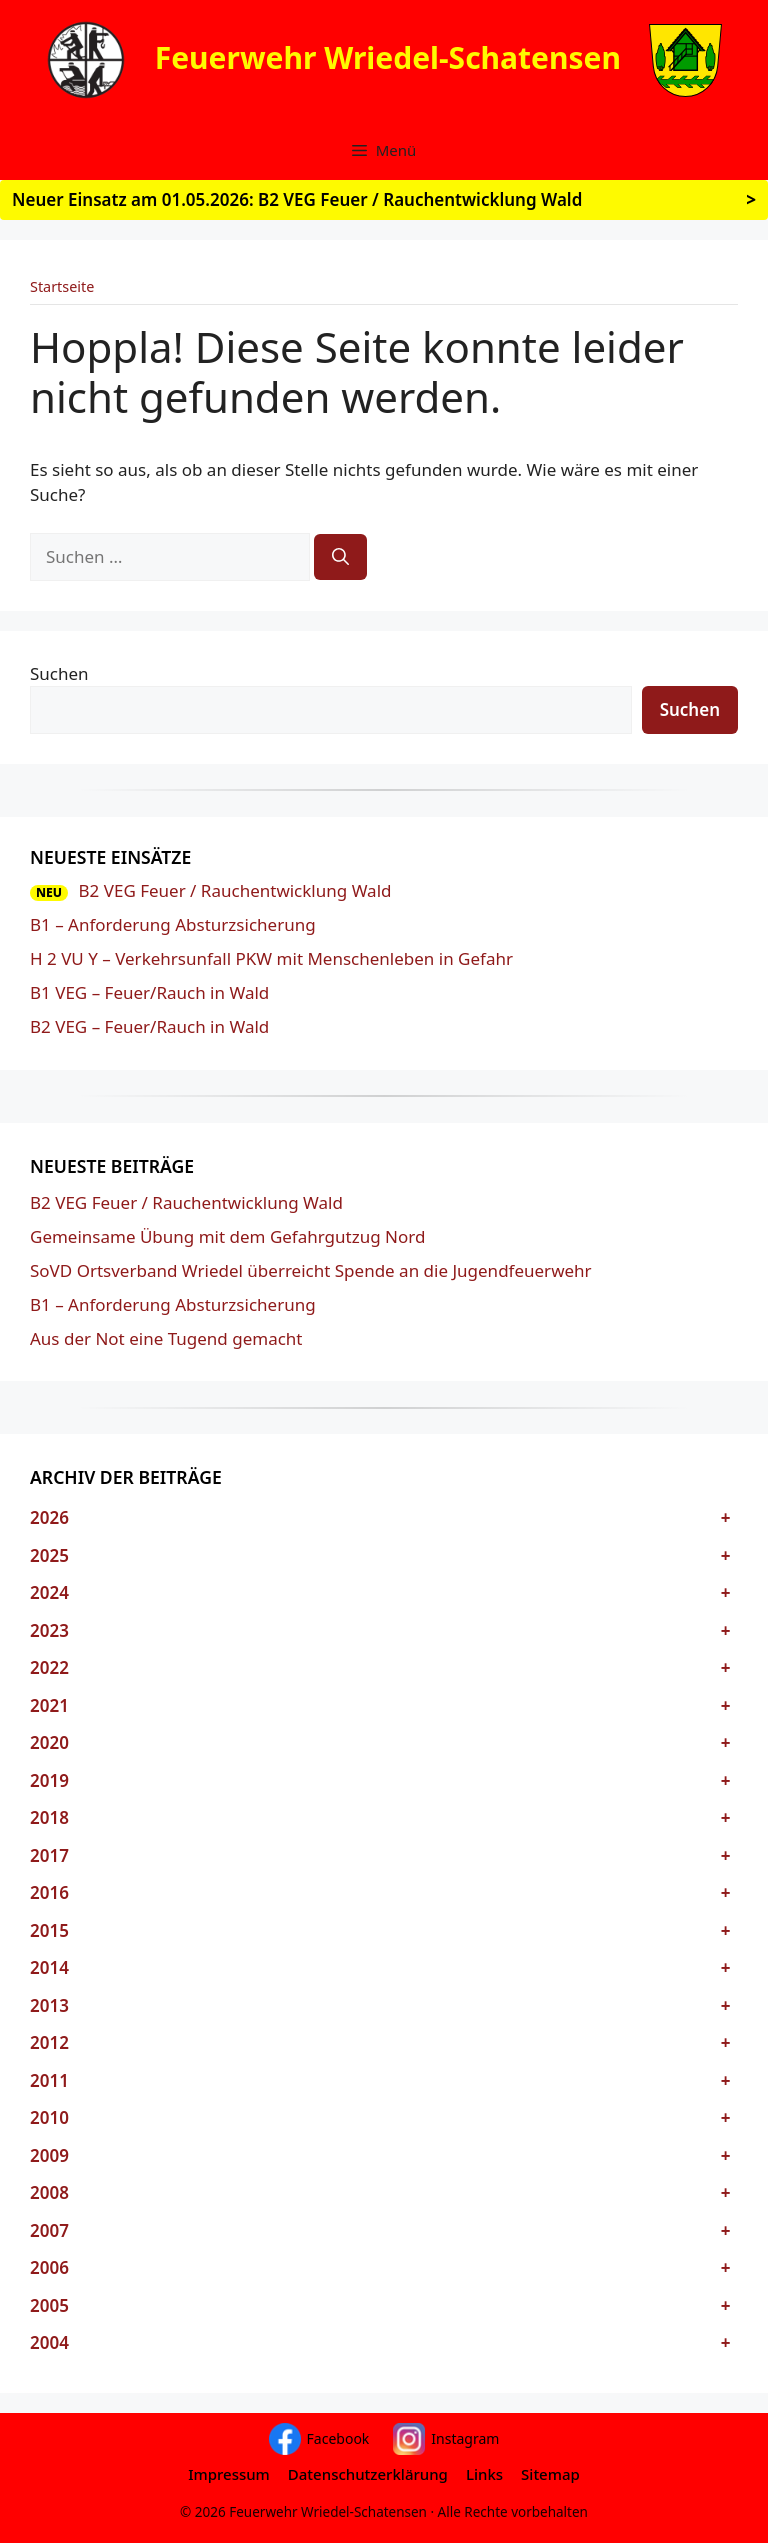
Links (484, 2474)
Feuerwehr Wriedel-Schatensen (388, 56)
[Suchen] (340, 557)
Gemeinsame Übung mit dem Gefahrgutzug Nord (227, 1236)
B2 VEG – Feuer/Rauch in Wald (149, 1026)
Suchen (59, 673)
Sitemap (550, 2474)
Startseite (62, 286)
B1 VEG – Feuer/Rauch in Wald (149, 992)
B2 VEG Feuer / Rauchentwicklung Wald (235, 890)
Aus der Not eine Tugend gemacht (166, 1338)
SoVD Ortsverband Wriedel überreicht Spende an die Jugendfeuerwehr (311, 1270)
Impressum (229, 2474)
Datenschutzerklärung (368, 2474)
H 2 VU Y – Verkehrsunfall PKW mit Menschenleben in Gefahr (271, 958)
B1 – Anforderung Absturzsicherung (173, 924)
